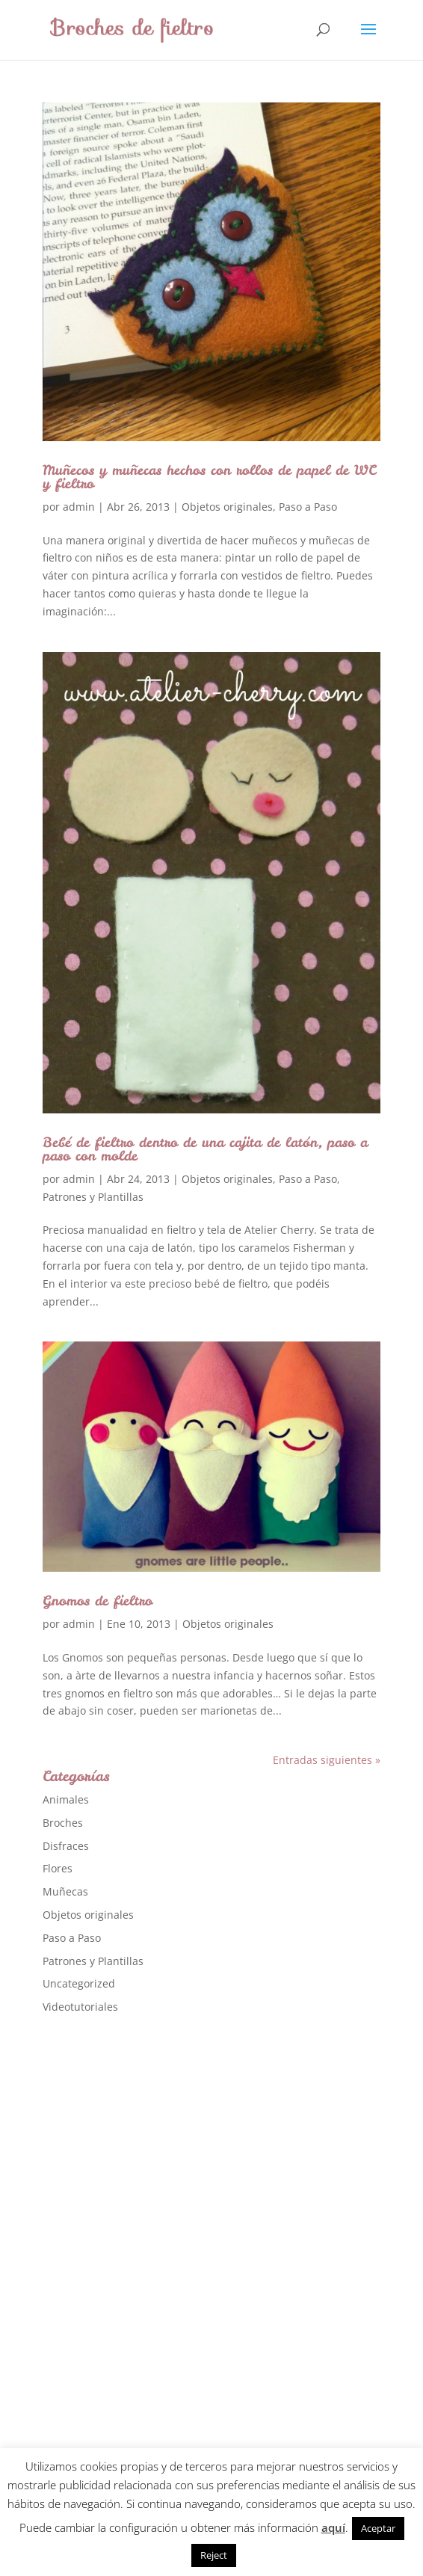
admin (79, 506)
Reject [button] (213, 2555)
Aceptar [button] (378, 2528)
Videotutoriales (80, 2006)
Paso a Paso (308, 506)
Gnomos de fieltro (97, 1600)
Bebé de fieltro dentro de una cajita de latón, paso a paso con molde (205, 1149)
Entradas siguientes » (326, 1760)
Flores (57, 1868)
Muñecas (65, 1891)
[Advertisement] (155, 2262)
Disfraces (66, 1846)
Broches (63, 1823)
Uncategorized (79, 1983)
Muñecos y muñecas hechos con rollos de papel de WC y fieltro (209, 477)
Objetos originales (227, 506)
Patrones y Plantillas (93, 1197)
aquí (333, 2527)
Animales (66, 1799)
